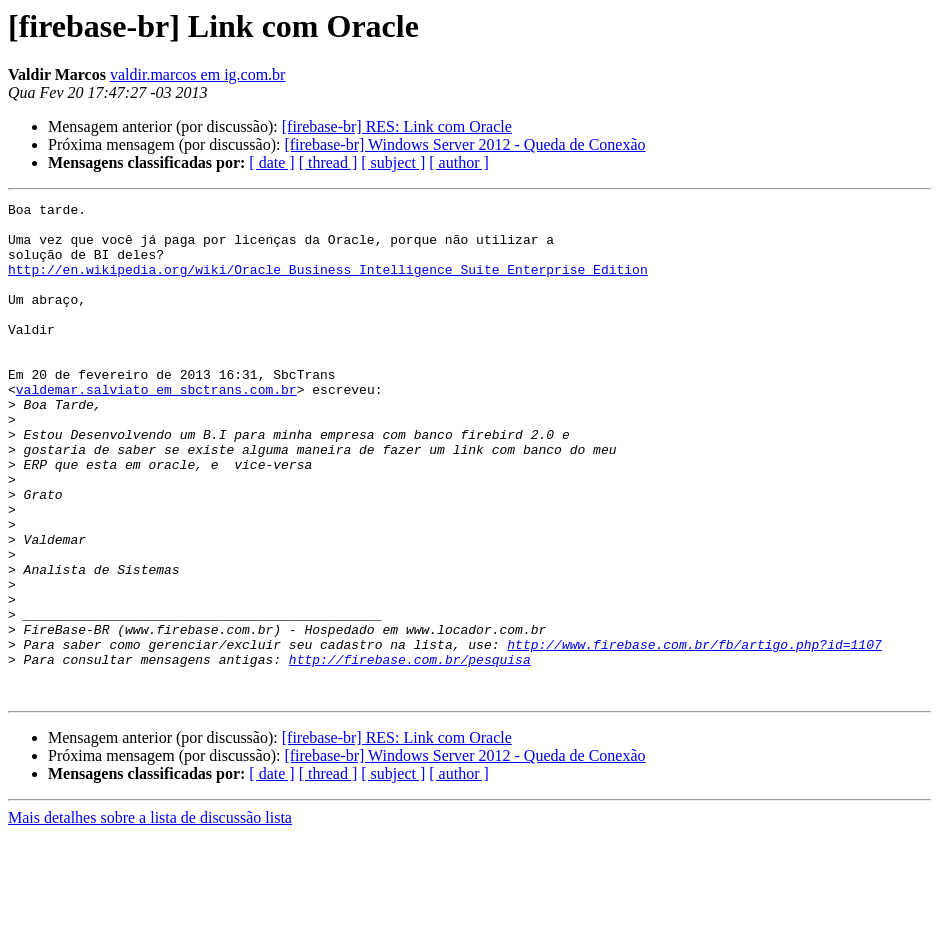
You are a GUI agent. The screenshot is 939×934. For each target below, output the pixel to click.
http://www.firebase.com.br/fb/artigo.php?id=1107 (694, 734)
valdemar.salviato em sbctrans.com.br (156, 428)
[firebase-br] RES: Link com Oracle (397, 126)
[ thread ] (328, 162)
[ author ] (459, 162)
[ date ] (271, 162)
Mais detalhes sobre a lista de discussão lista (150, 916)
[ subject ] (393, 162)
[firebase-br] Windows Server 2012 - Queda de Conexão (464, 144)
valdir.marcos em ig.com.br (198, 74)
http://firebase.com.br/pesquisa (410, 752)
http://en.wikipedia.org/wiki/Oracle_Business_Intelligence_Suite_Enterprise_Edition (328, 284)
